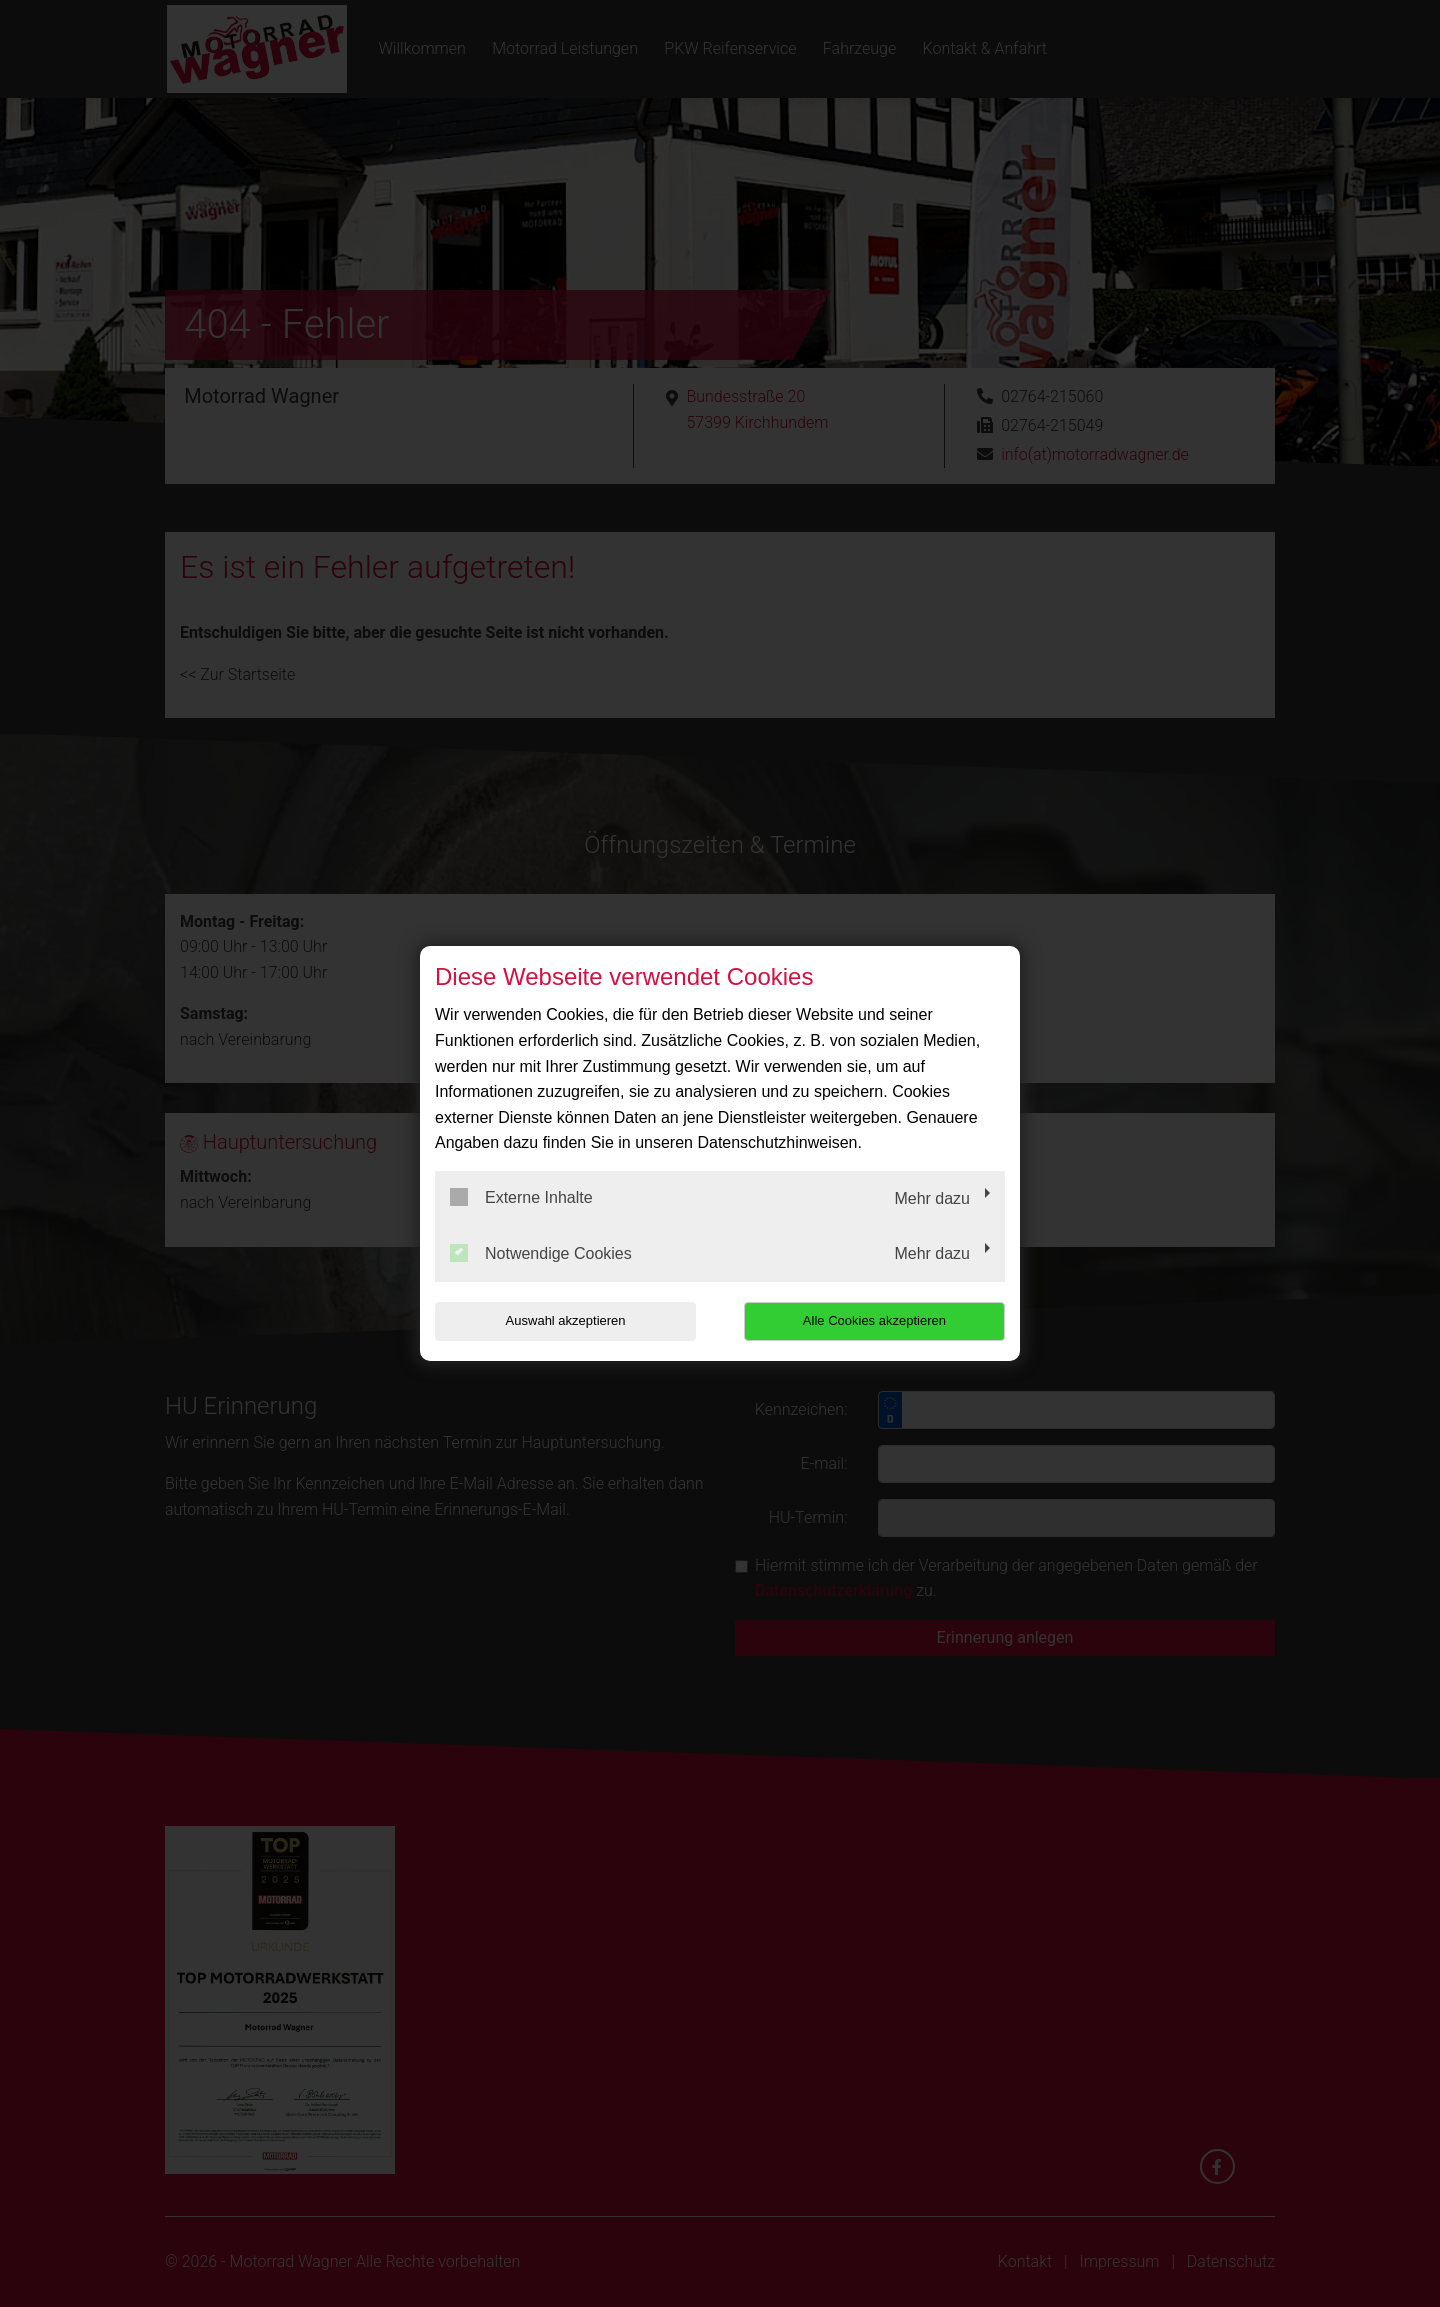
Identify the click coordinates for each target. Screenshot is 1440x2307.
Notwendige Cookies (541, 1253)
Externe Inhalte (521, 1197)
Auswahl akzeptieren (563, 1320)
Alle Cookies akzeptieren (876, 1320)
